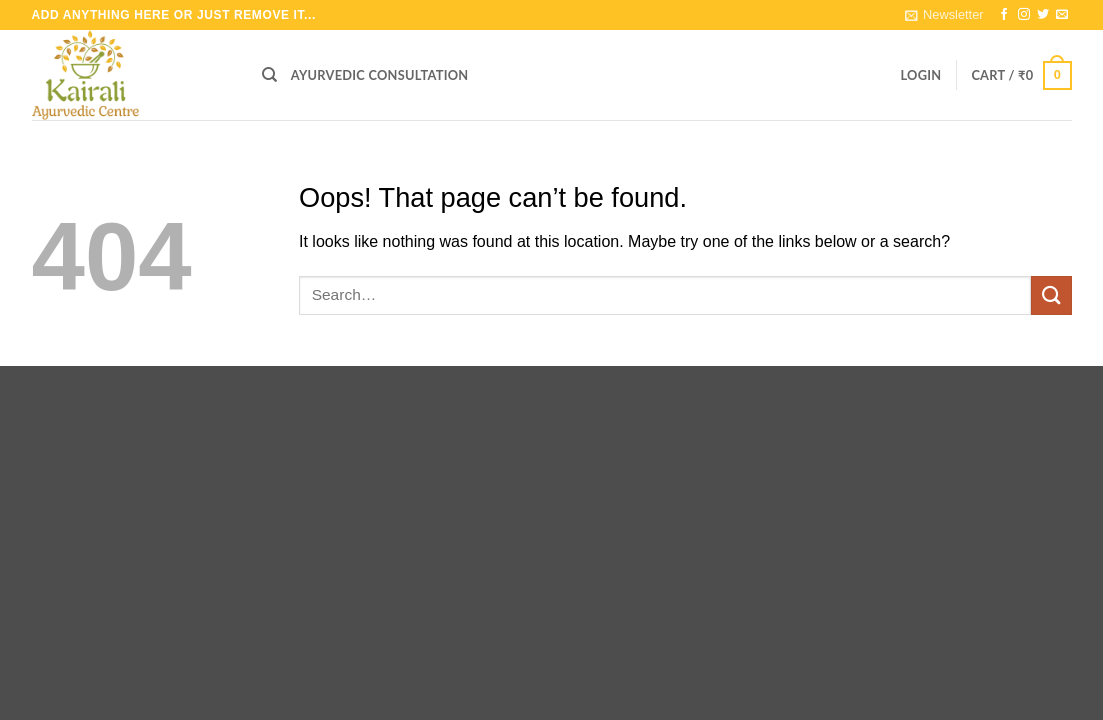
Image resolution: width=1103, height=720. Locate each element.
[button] (944, 15)
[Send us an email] (1062, 15)
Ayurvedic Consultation (380, 75)
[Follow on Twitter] (1043, 15)
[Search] (269, 75)
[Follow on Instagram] (1024, 15)
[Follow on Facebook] (1004, 15)
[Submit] (1051, 295)
